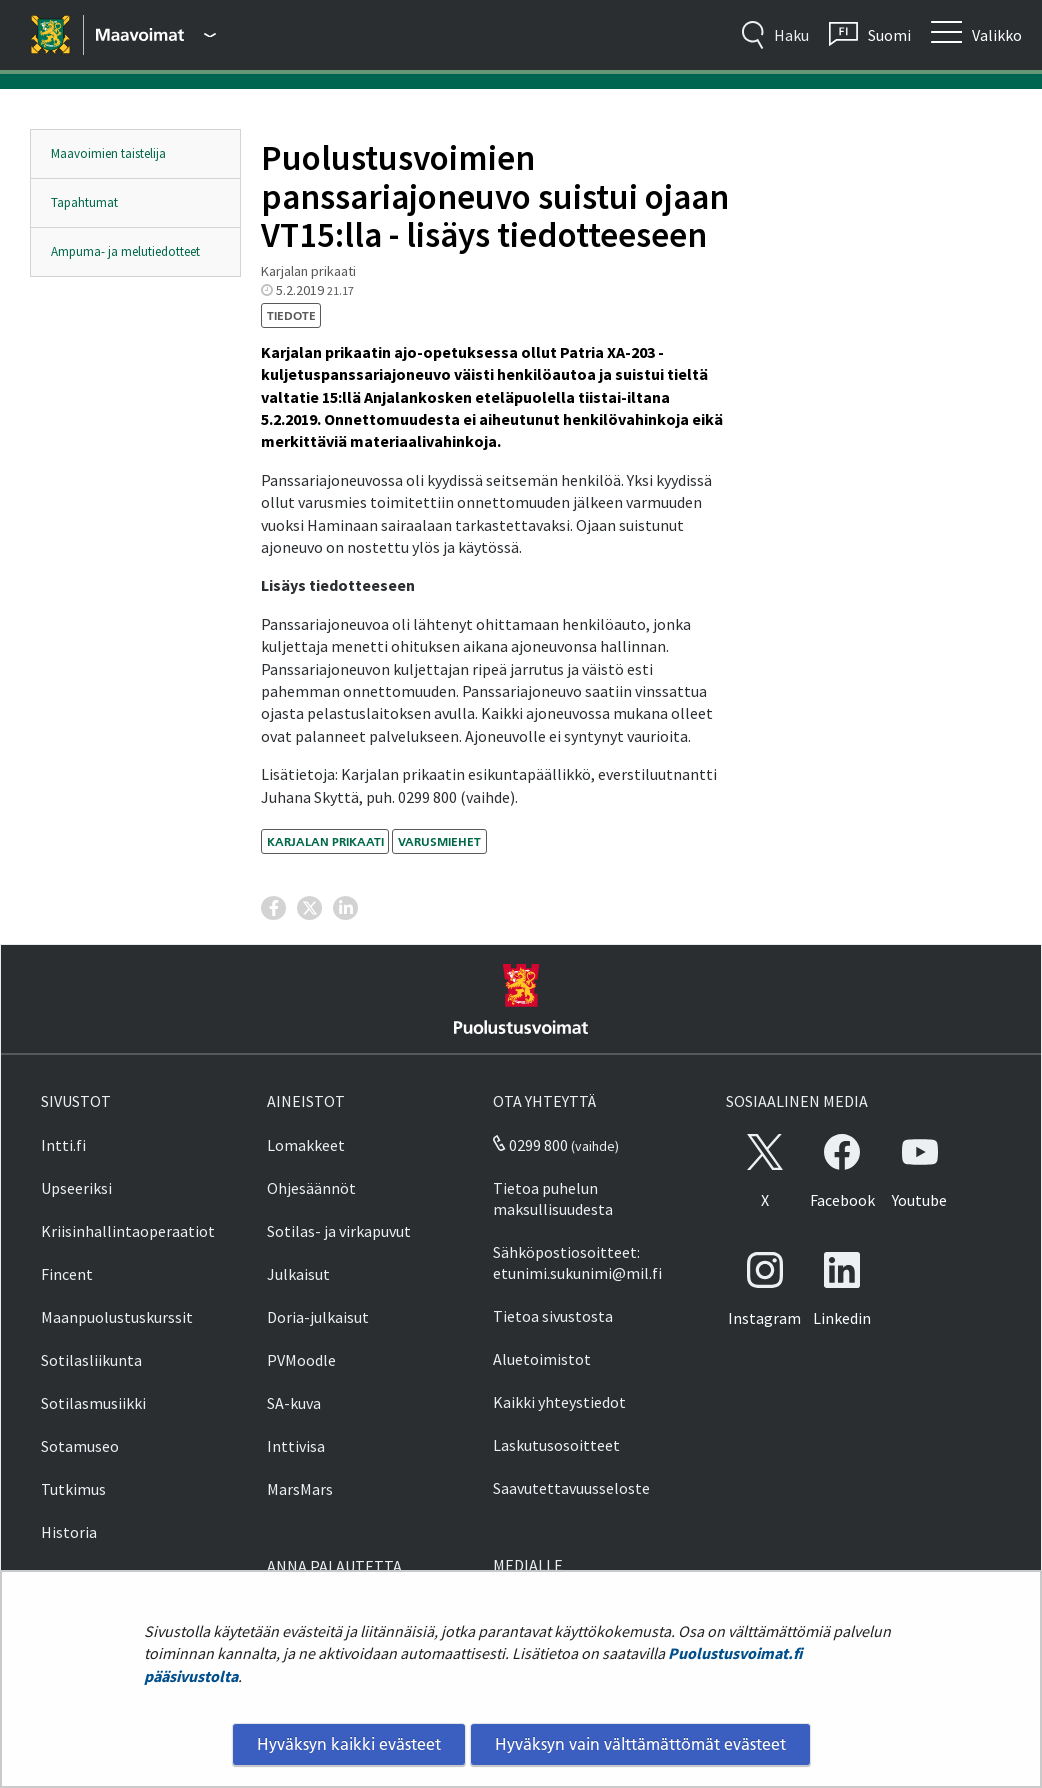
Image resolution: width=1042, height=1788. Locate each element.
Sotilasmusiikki (93, 1403)
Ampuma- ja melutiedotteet (125, 251)
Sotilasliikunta (91, 1360)
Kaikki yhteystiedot (559, 1402)
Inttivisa (296, 1446)
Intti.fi (63, 1145)
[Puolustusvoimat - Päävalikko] (156, 35)
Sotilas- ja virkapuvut (339, 1231)
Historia (69, 1532)
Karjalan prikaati (325, 841)
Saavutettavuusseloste (571, 1488)
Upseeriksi (76, 1188)
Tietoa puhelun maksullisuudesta (553, 1198)
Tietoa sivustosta (553, 1316)
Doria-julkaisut (318, 1317)
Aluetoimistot (542, 1359)
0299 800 (530, 1145)
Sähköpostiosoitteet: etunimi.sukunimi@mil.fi (577, 1262)
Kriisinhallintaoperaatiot (128, 1231)
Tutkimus (73, 1489)
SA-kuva (294, 1403)
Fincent (67, 1274)
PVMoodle (301, 1360)
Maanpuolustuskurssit (117, 1317)
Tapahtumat (84, 202)
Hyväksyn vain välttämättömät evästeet (640, 1744)
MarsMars (300, 1489)
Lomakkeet (306, 1145)
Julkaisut (298, 1274)
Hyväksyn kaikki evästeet (349, 1744)
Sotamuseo (80, 1446)
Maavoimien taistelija (108, 153)
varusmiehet (439, 841)
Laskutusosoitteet (556, 1445)
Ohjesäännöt (311, 1188)
